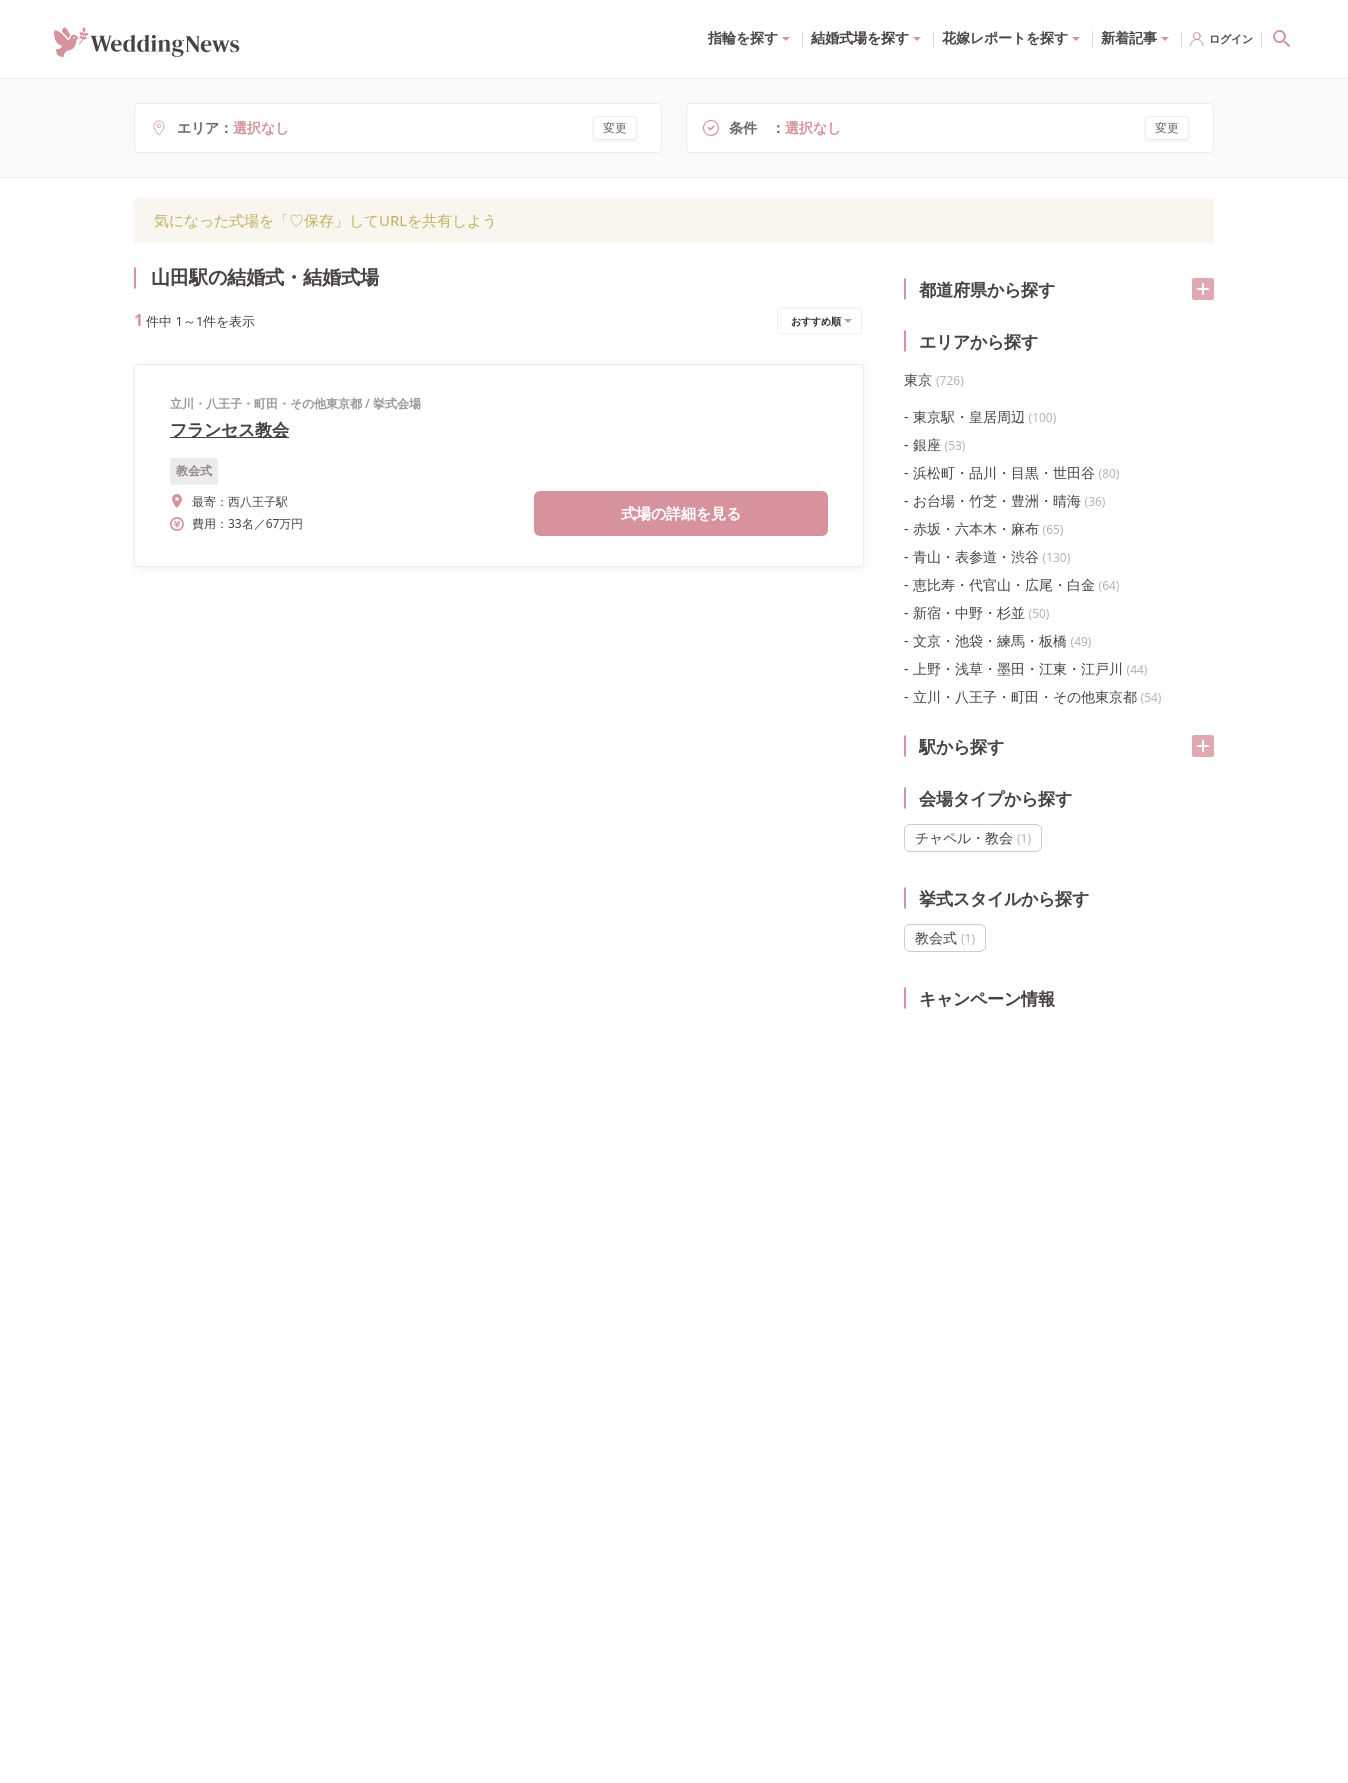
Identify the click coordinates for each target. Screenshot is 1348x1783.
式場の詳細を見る (681, 513)
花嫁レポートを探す (1005, 37)
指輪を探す (743, 37)
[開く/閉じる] (1203, 289)
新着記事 (1129, 37)
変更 (615, 127)
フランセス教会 (229, 429)
